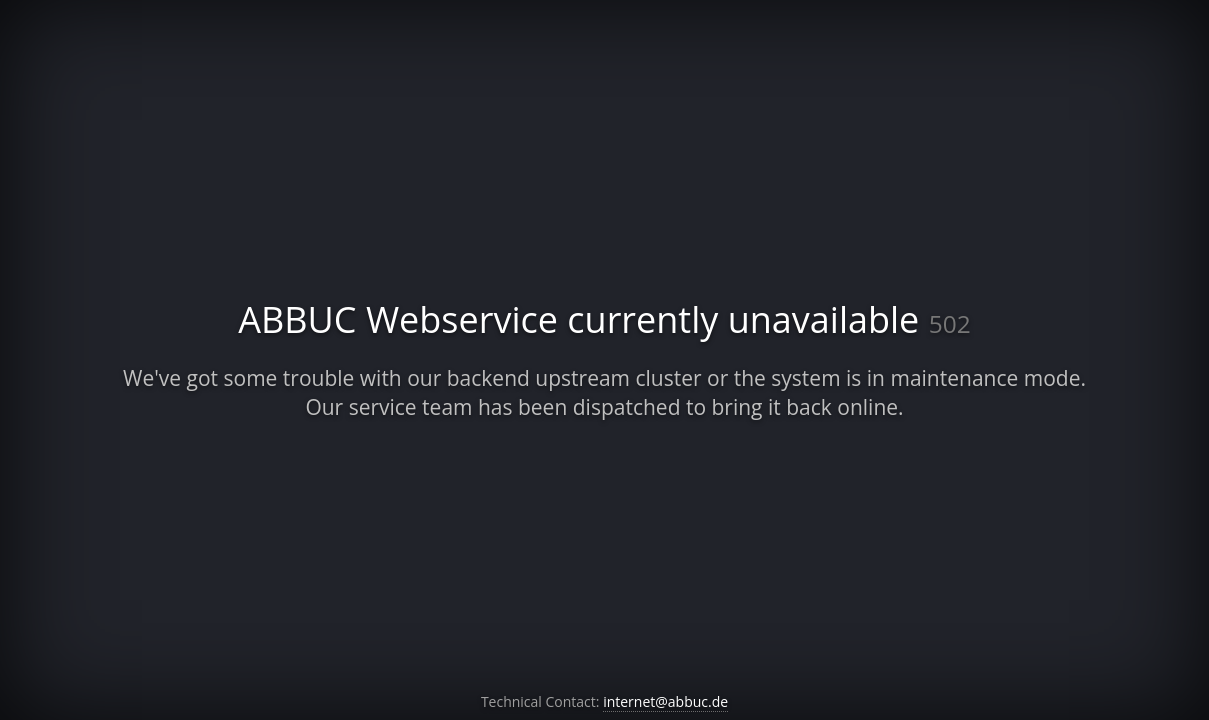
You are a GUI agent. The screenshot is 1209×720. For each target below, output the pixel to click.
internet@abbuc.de (665, 701)
